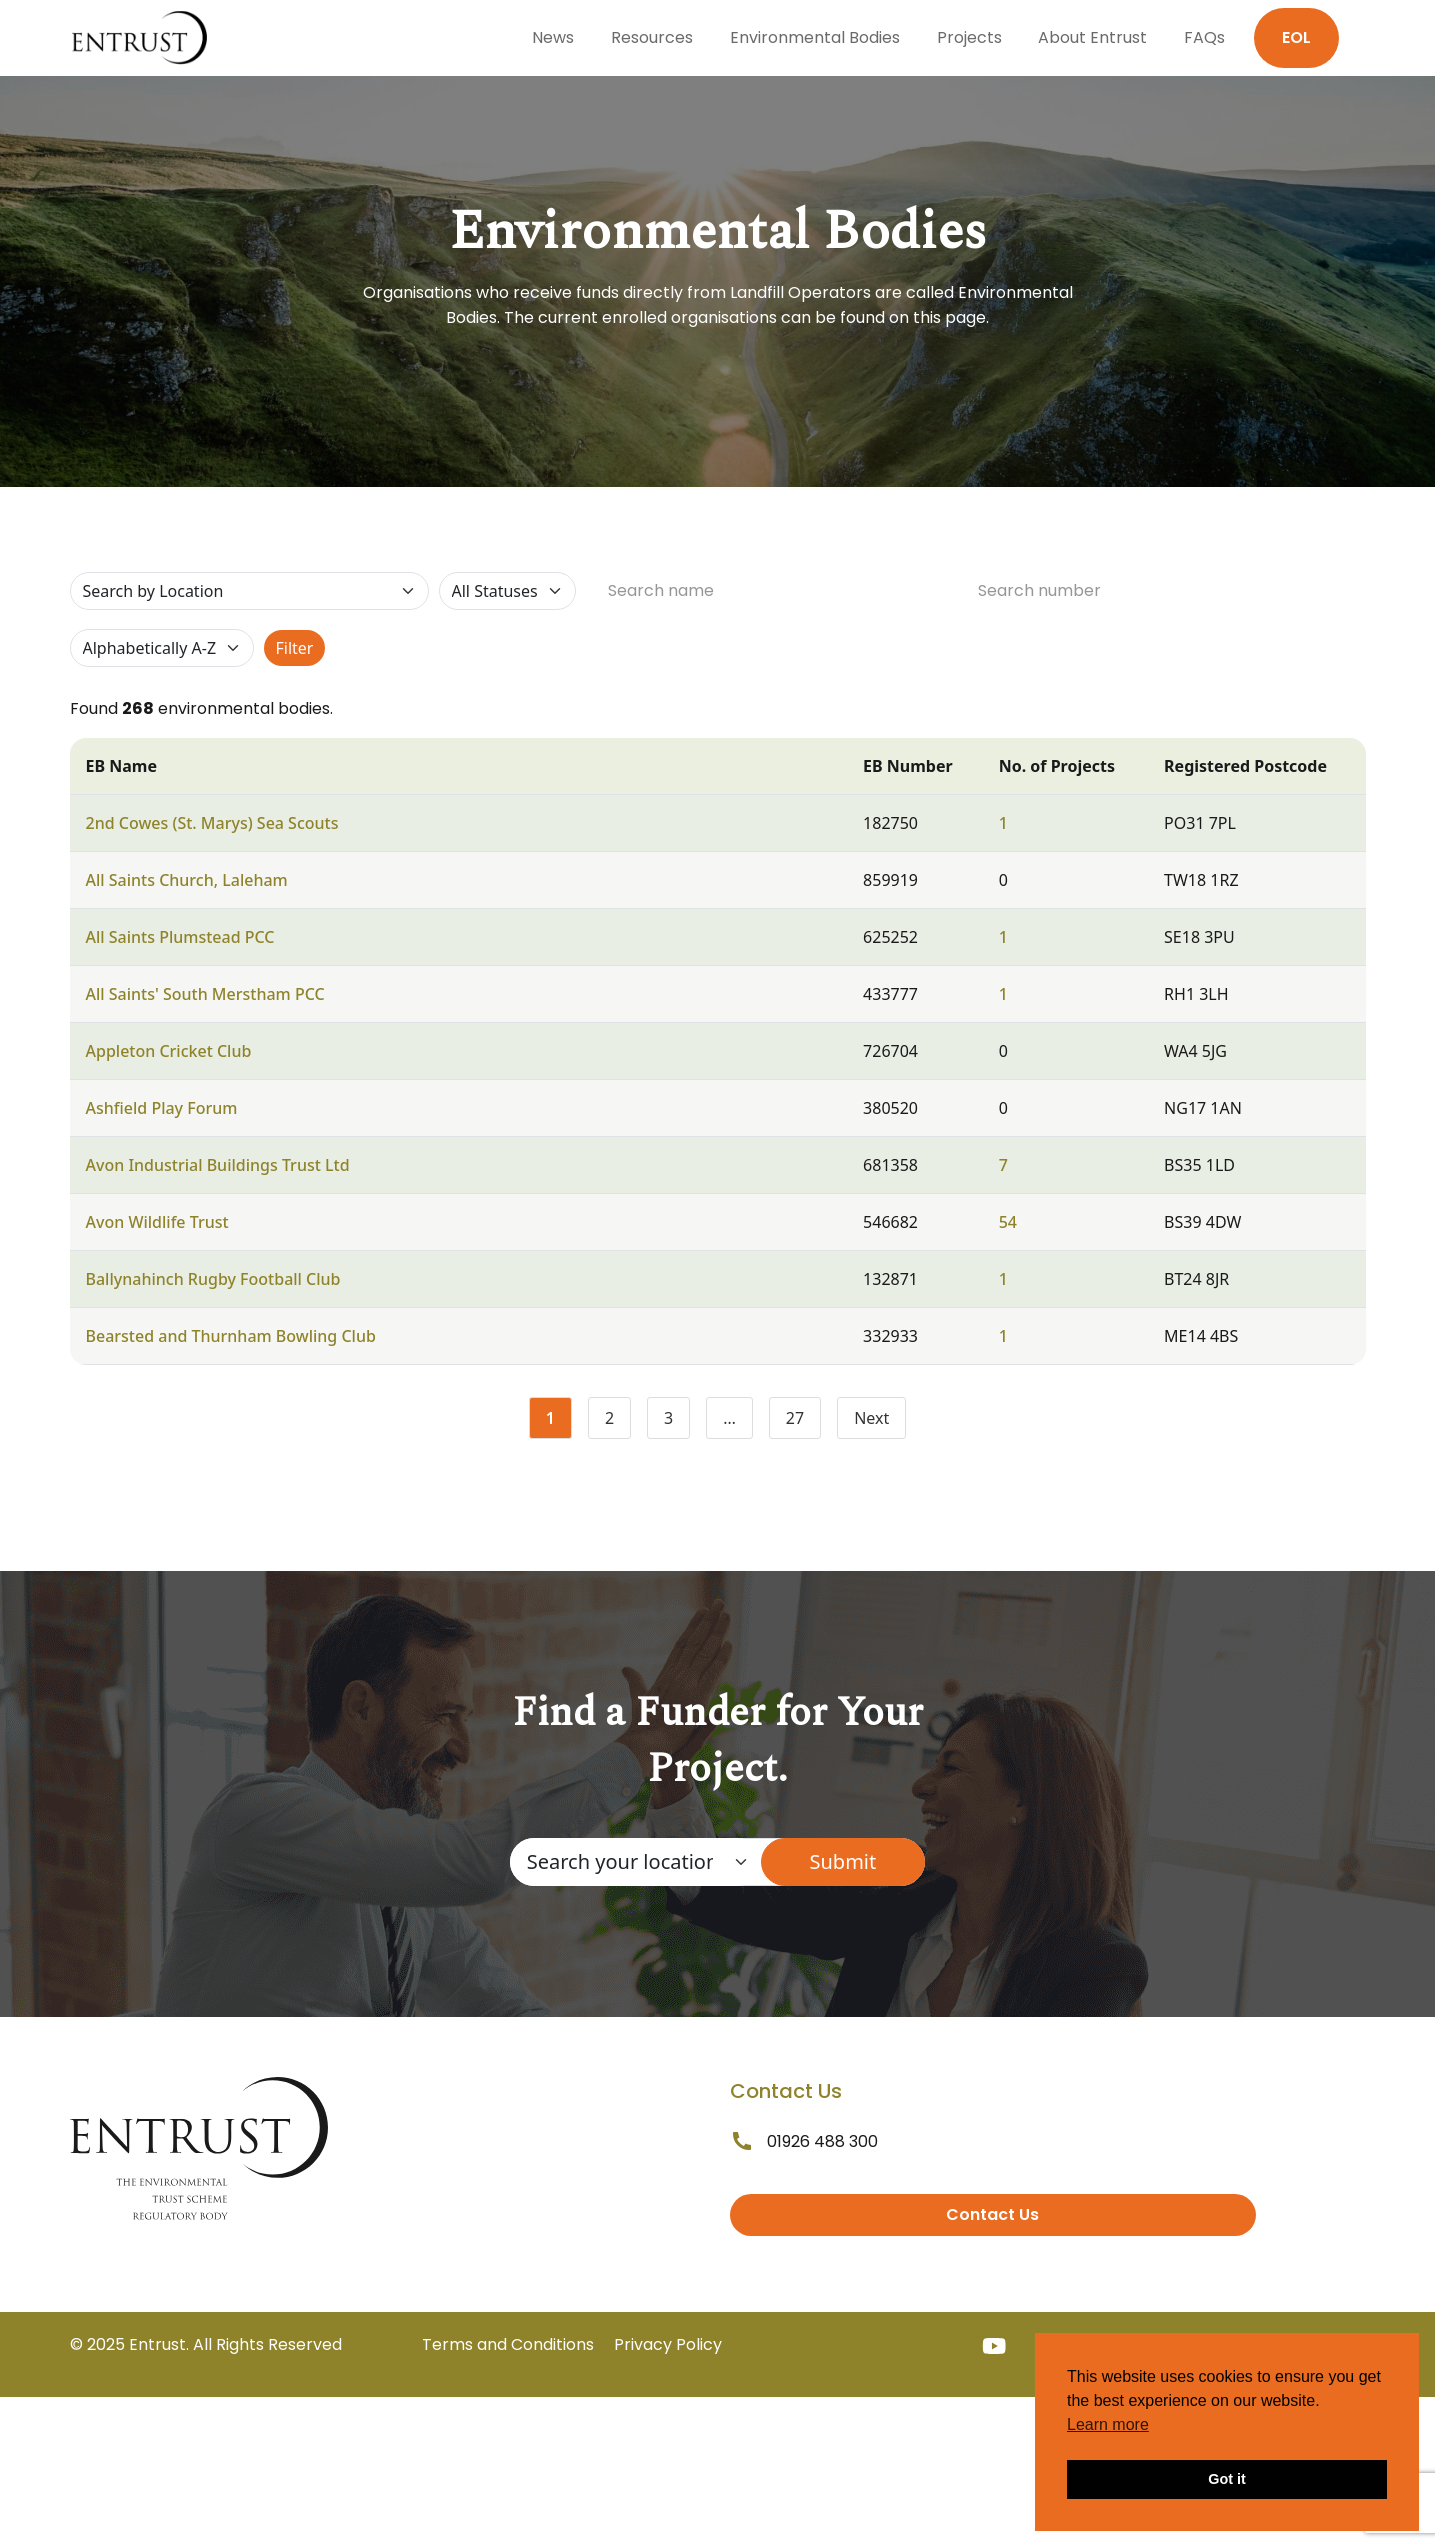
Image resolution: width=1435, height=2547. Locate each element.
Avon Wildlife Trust (157, 1222)
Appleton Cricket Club (169, 1051)
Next (871, 1418)
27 (803, 1422)
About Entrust (1092, 37)
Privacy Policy (668, 2344)
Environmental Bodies (815, 37)
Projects (969, 37)
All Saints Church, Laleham (187, 880)
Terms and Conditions (508, 2344)
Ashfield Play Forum (162, 1108)
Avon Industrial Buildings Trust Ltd (218, 1165)
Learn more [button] (1108, 2424)
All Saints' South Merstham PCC (205, 994)
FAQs (1204, 37)
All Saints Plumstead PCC (180, 937)
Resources (652, 37)
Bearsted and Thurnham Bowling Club (231, 1336)
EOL (1296, 37)
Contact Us (992, 2214)
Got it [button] (1227, 2479)
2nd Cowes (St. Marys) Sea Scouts (212, 823)
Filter (295, 648)
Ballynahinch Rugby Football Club (213, 1279)
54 (1008, 1222)
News (553, 37)
